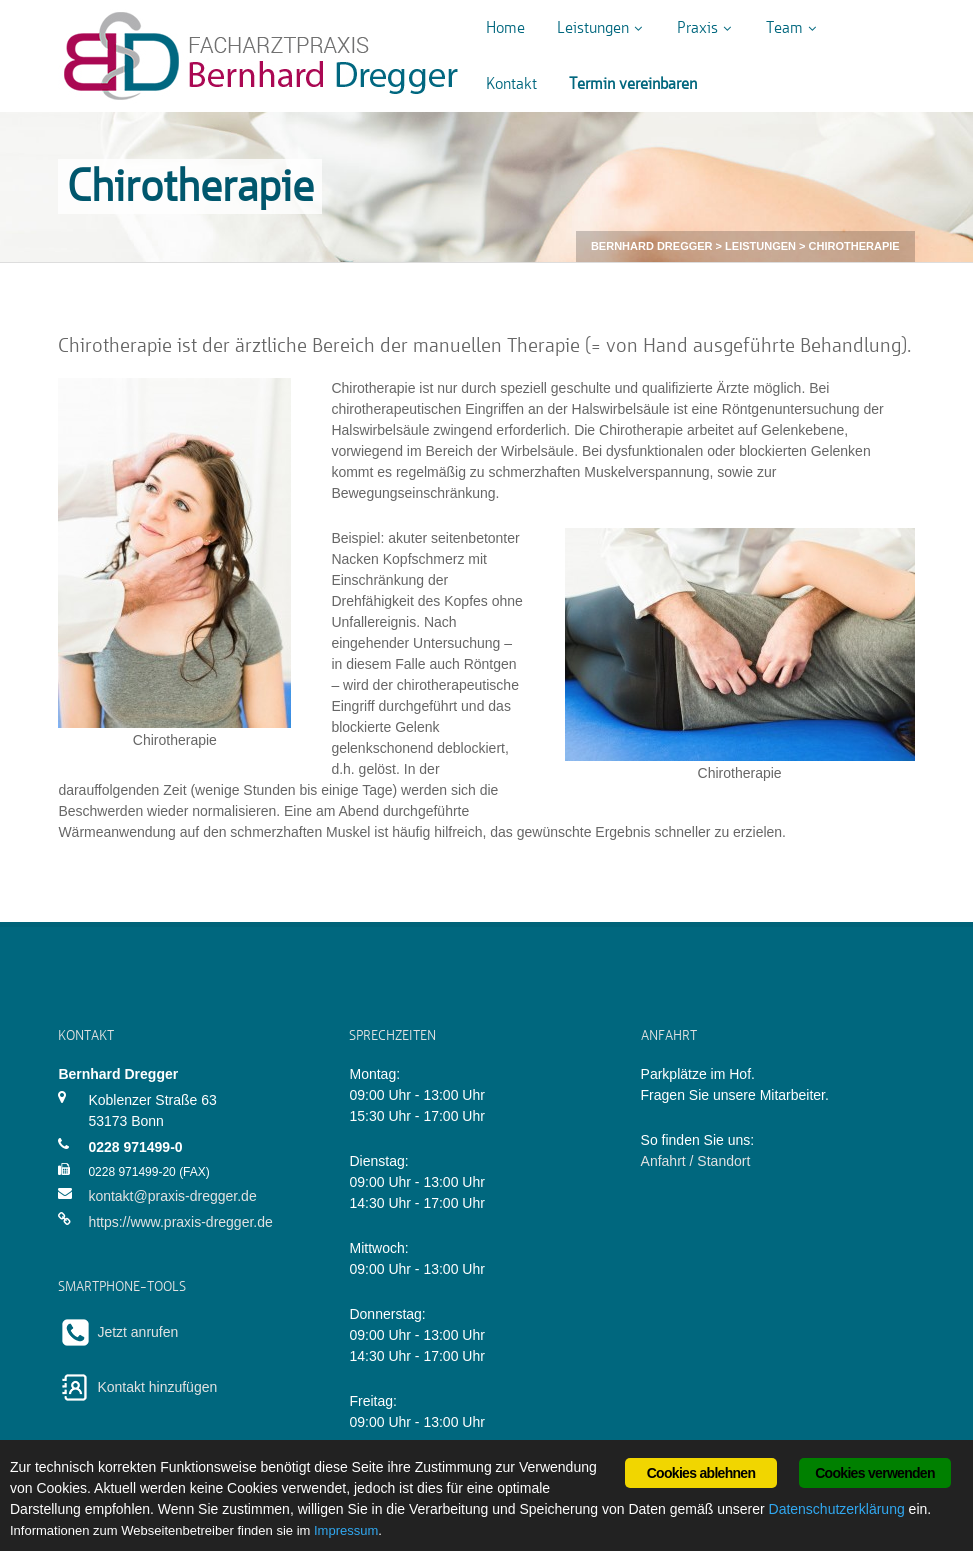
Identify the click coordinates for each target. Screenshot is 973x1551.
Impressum (346, 1530)
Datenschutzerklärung (837, 1509)
